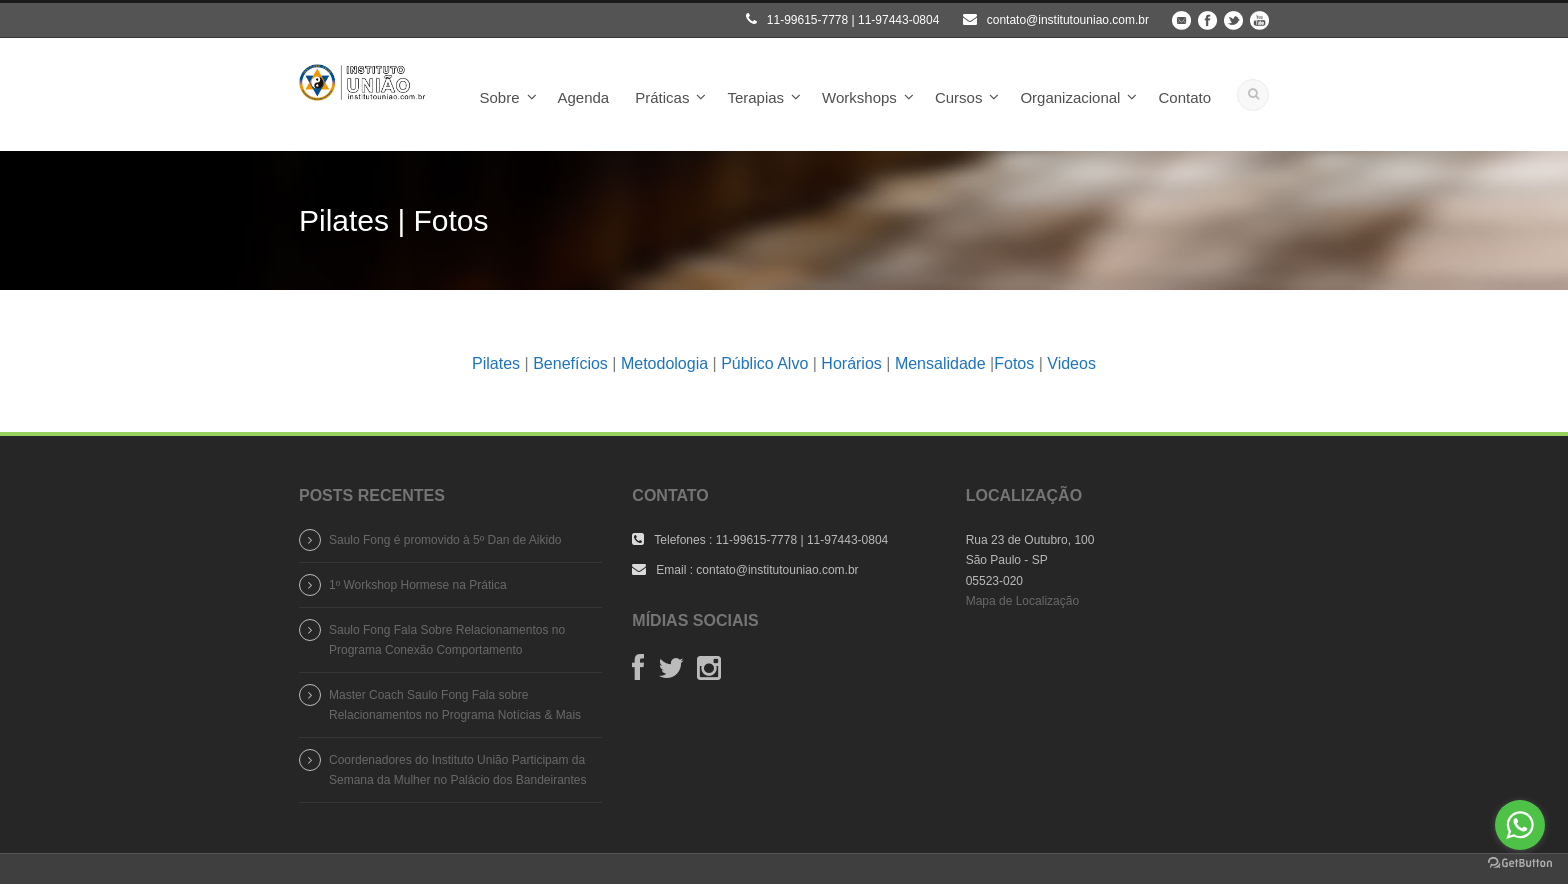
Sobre (499, 97)
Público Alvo (764, 363)
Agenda (584, 97)
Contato (1184, 97)
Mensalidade (940, 363)
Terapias (755, 97)
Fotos (1014, 363)
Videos (1071, 363)
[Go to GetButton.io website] (1520, 863)
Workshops (859, 97)
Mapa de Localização (1022, 601)
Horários (851, 363)
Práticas (662, 97)
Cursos (959, 97)
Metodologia (664, 363)
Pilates (496, 363)
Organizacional (1070, 97)
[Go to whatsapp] (1520, 825)
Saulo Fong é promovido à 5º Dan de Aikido (445, 540)
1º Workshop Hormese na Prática (418, 585)
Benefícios (570, 363)
